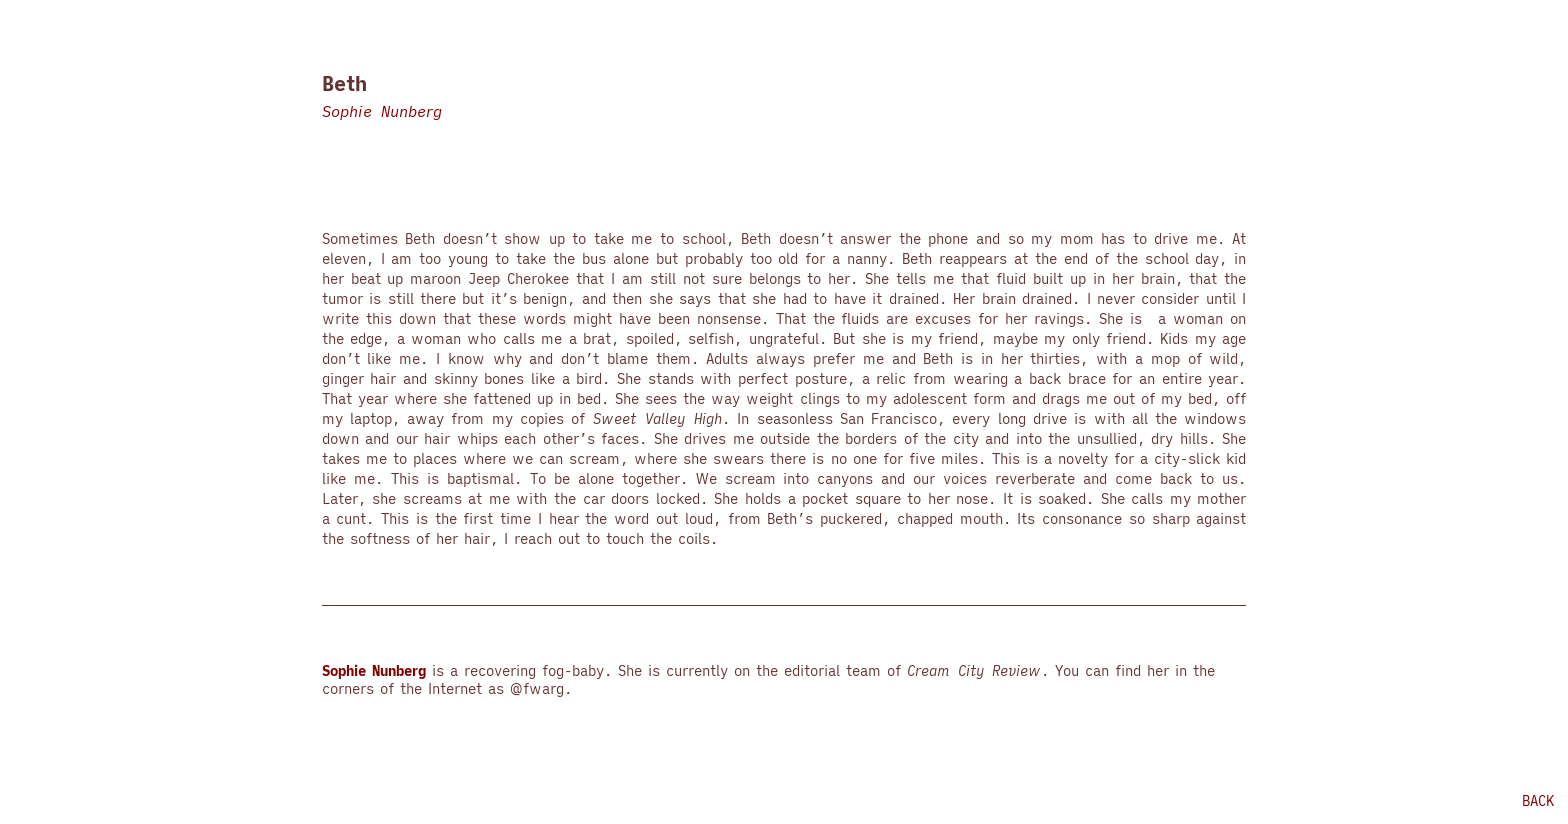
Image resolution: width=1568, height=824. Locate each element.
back (1538, 801)
